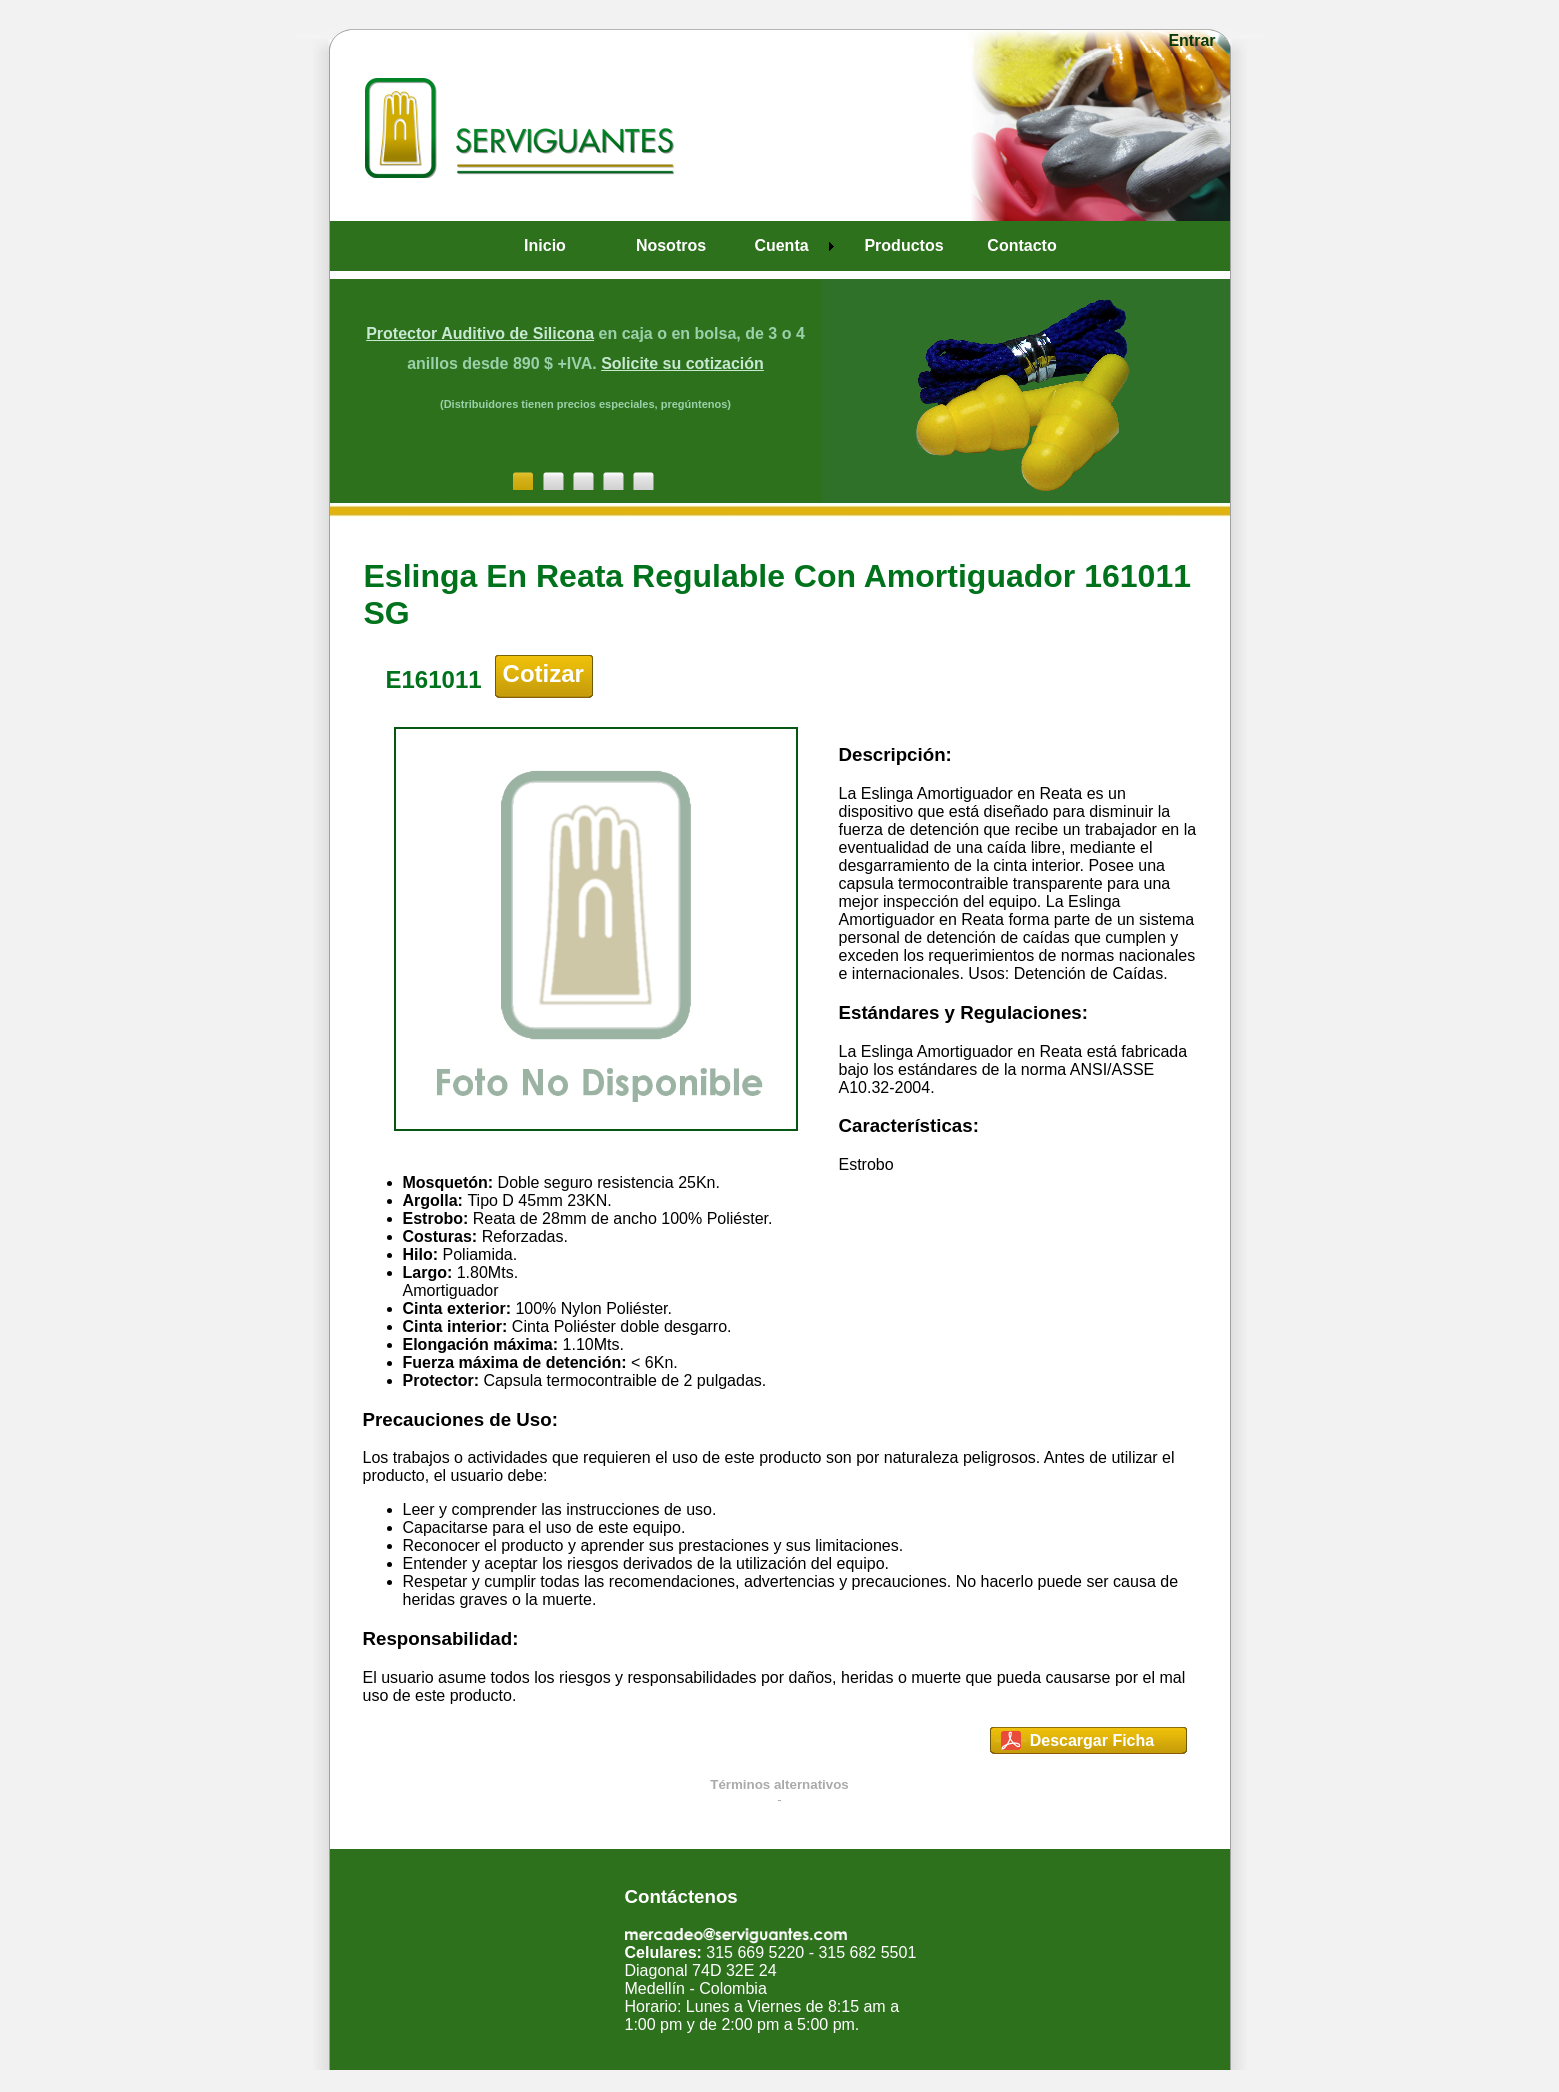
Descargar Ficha (1092, 1740)
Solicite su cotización (682, 363)
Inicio (545, 245)
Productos (903, 245)
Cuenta (781, 245)
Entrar (1191, 40)
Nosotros (671, 245)
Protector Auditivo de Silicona (480, 333)
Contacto (1021, 245)
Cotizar (543, 673)
